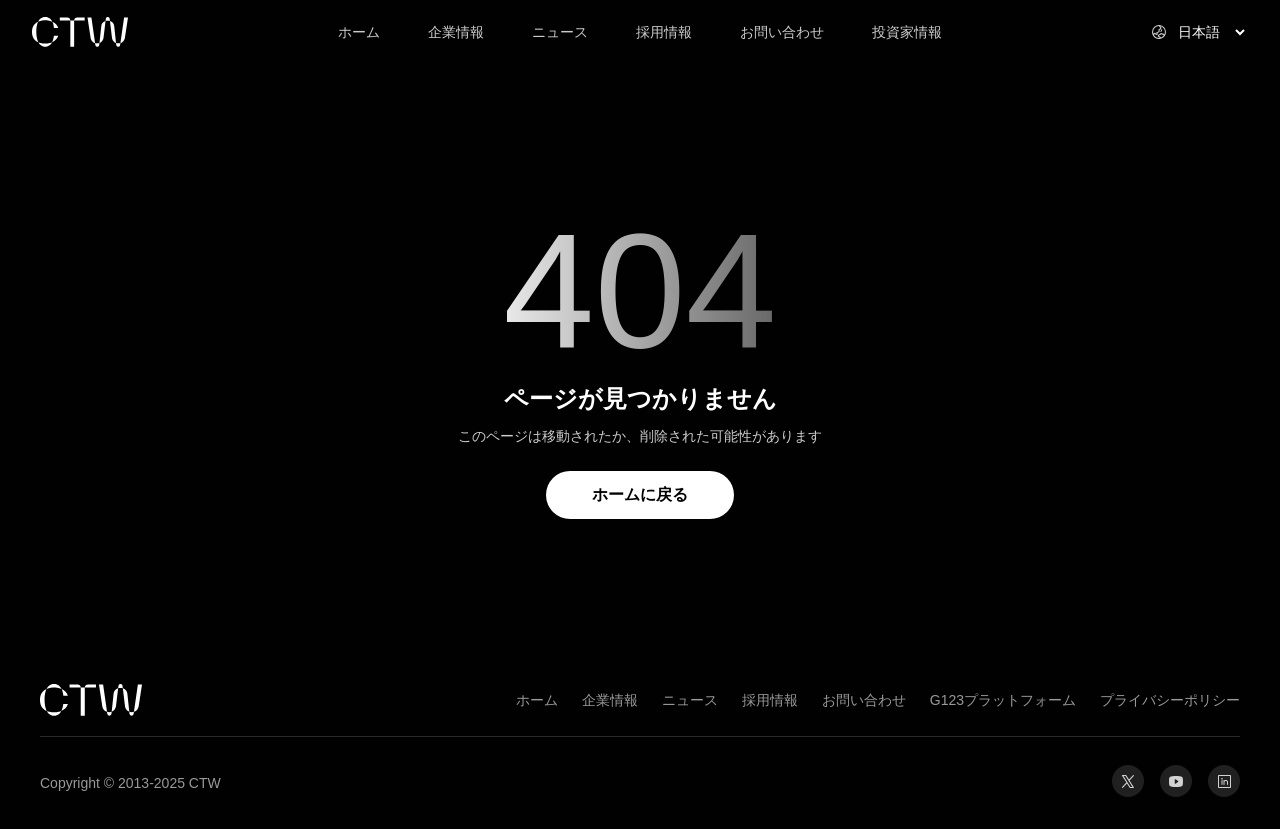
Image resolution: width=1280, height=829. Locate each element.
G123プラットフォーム (1003, 700)
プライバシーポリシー (1170, 700)
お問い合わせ (864, 700)
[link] (152, 32)
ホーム (537, 700)
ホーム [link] (359, 32)
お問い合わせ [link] (782, 32)
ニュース (690, 700)
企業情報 (610, 700)
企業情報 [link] (456, 32)
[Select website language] (1187, 32)
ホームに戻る (640, 494)
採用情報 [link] (664, 32)
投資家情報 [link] (907, 32)
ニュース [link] (560, 32)
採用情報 (770, 700)
